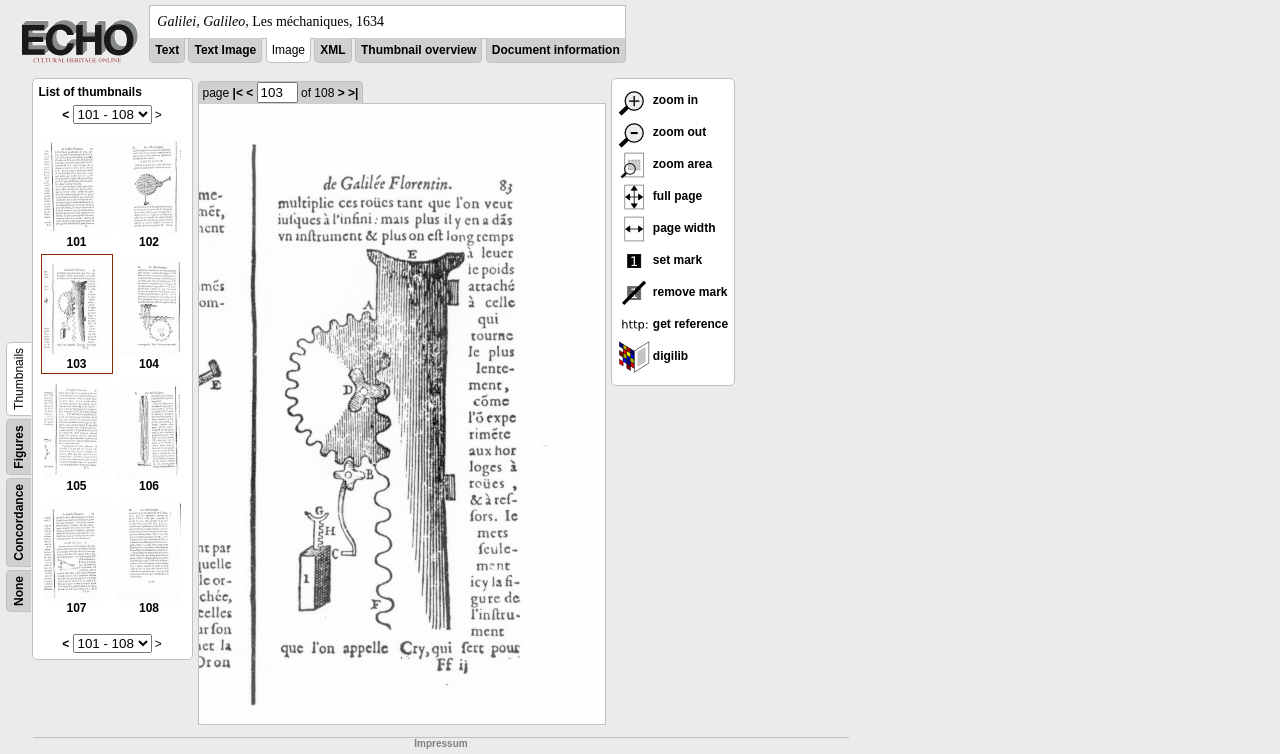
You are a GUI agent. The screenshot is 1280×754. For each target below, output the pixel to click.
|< (238, 93)
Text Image (225, 50)
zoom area (665, 164)
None (19, 591)
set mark (660, 260)
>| (353, 93)
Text (167, 50)
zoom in (658, 100)
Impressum (440, 743)
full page (660, 196)
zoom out (662, 132)
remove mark (673, 292)
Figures (19, 446)
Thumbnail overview (418, 50)
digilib (653, 356)
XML (332, 50)
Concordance (19, 522)
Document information (556, 50)
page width (667, 228)
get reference (673, 324)
